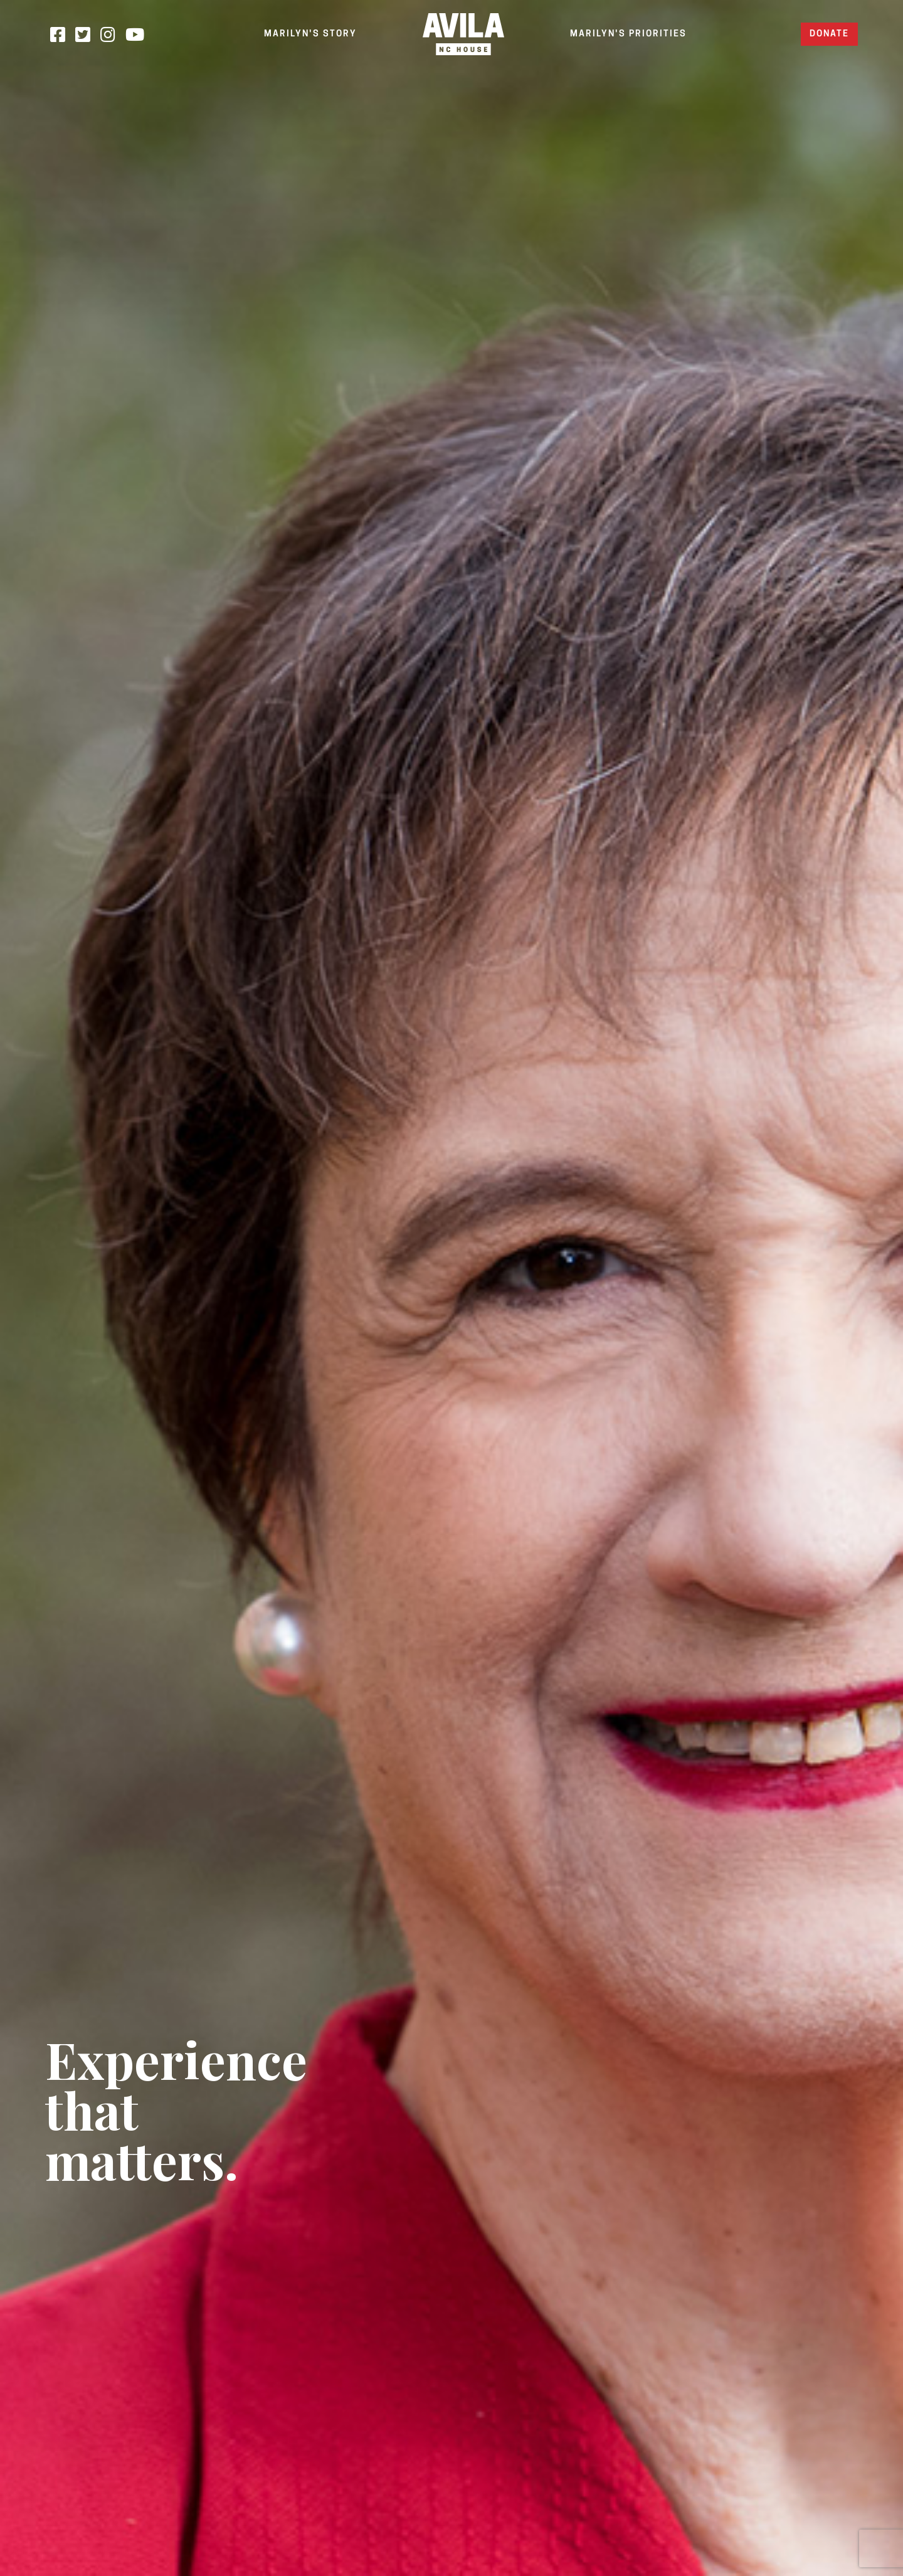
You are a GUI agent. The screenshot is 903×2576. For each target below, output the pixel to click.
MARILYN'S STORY (310, 34)
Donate (829, 34)
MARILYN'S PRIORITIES (628, 34)
